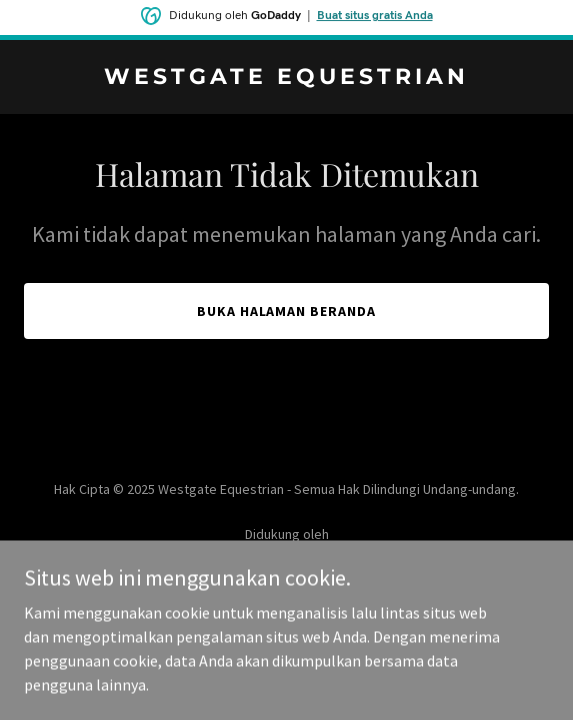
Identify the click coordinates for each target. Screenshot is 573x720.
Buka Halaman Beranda (287, 311)
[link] (286, 78)
